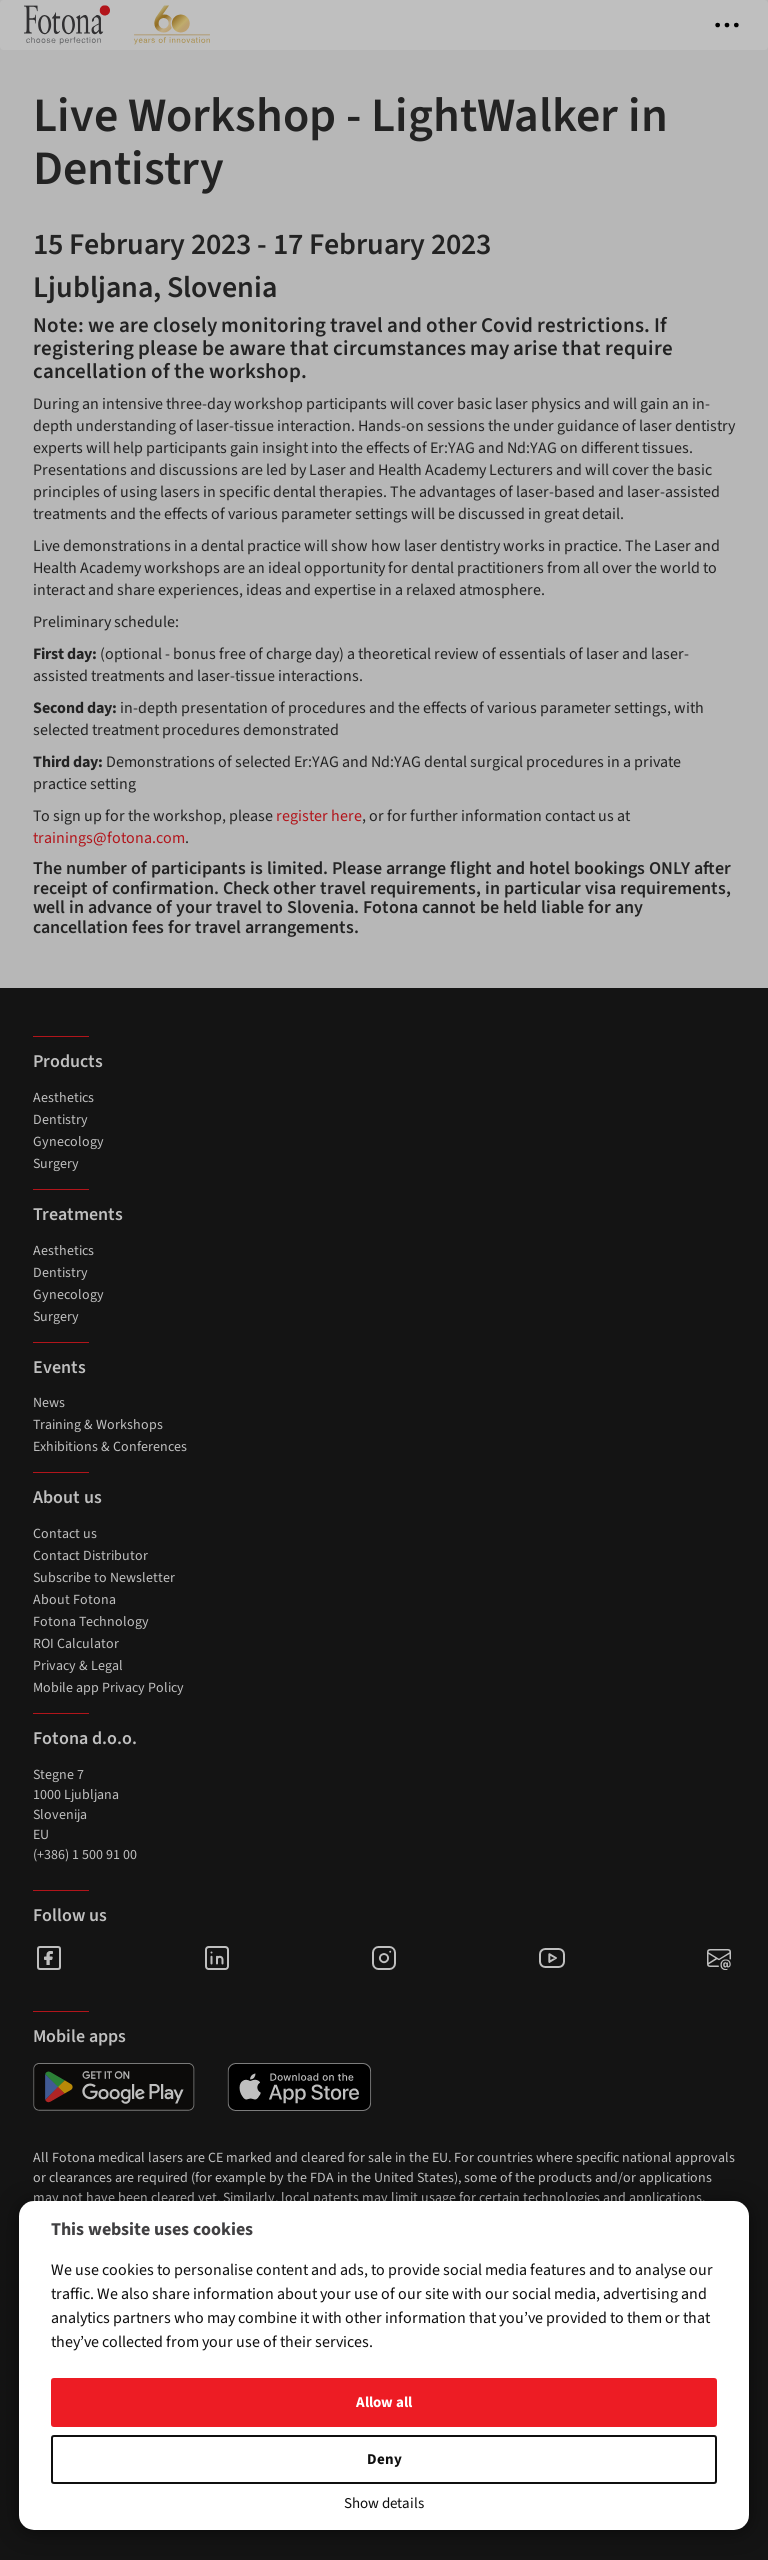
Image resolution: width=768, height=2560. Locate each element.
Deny (384, 2459)
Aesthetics (63, 1098)
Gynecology (68, 1142)
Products (68, 1061)
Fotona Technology (91, 1622)
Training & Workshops (98, 1425)
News (49, 1403)
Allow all (384, 2402)
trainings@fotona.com (109, 838)
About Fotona (74, 1600)
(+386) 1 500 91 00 (85, 1855)
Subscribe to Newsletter (104, 1578)
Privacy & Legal (78, 1666)
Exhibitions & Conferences (110, 1447)
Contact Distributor (90, 1556)
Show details (384, 2503)
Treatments (78, 1214)
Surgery (56, 1164)
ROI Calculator (76, 1644)
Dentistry (60, 1120)
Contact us (65, 1534)
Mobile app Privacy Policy (108, 1688)
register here (319, 816)
